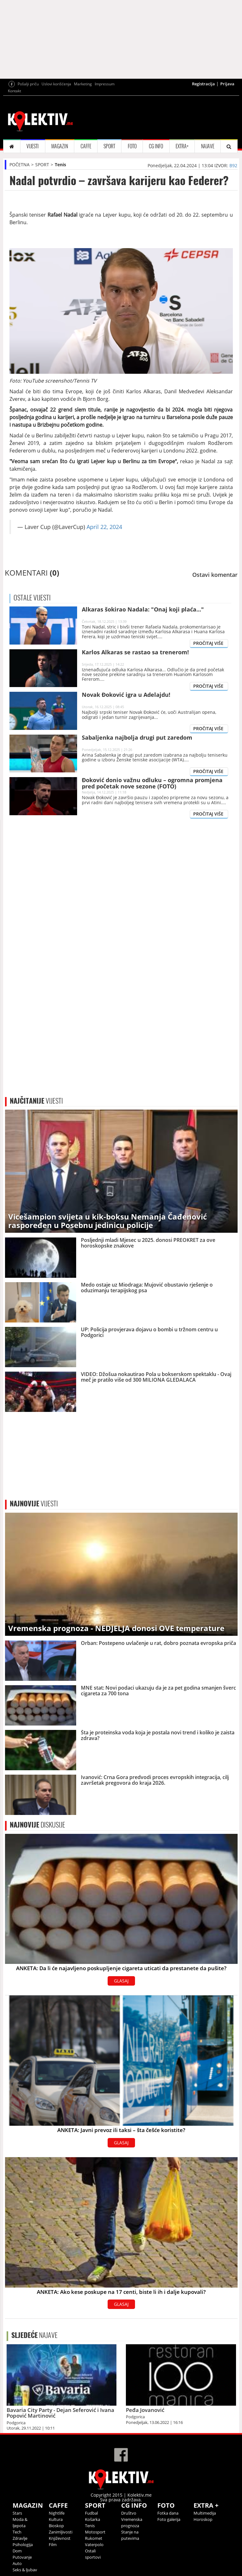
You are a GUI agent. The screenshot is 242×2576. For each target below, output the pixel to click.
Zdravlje (20, 2538)
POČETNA (19, 165)
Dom (17, 2551)
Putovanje (22, 2557)
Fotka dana (167, 2513)
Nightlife (57, 2513)
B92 (233, 165)
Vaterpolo (94, 2544)
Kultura (56, 2519)
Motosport (95, 2532)
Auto (17, 2563)
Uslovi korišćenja (56, 84)
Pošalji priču (28, 84)
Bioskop (56, 2525)
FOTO (132, 146)
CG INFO (156, 146)
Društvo (128, 2513)
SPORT (109, 146)
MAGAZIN (59, 146)
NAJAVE (207, 146)
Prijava (227, 84)
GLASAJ (121, 1981)
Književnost (59, 2538)
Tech (17, 2532)
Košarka (92, 2519)
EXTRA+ (182, 146)
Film (53, 2544)
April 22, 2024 (104, 527)
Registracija (203, 84)
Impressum (105, 84)
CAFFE (86, 146)
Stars (17, 2513)
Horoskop (203, 2519)
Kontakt (14, 91)
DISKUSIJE (37, 1824)
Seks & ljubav (25, 2570)
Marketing (83, 84)
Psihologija (23, 2544)
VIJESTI (32, 146)
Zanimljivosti (60, 2532)
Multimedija (205, 2513)
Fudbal (91, 2513)
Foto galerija (168, 2519)
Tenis (60, 165)
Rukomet (93, 2538)
